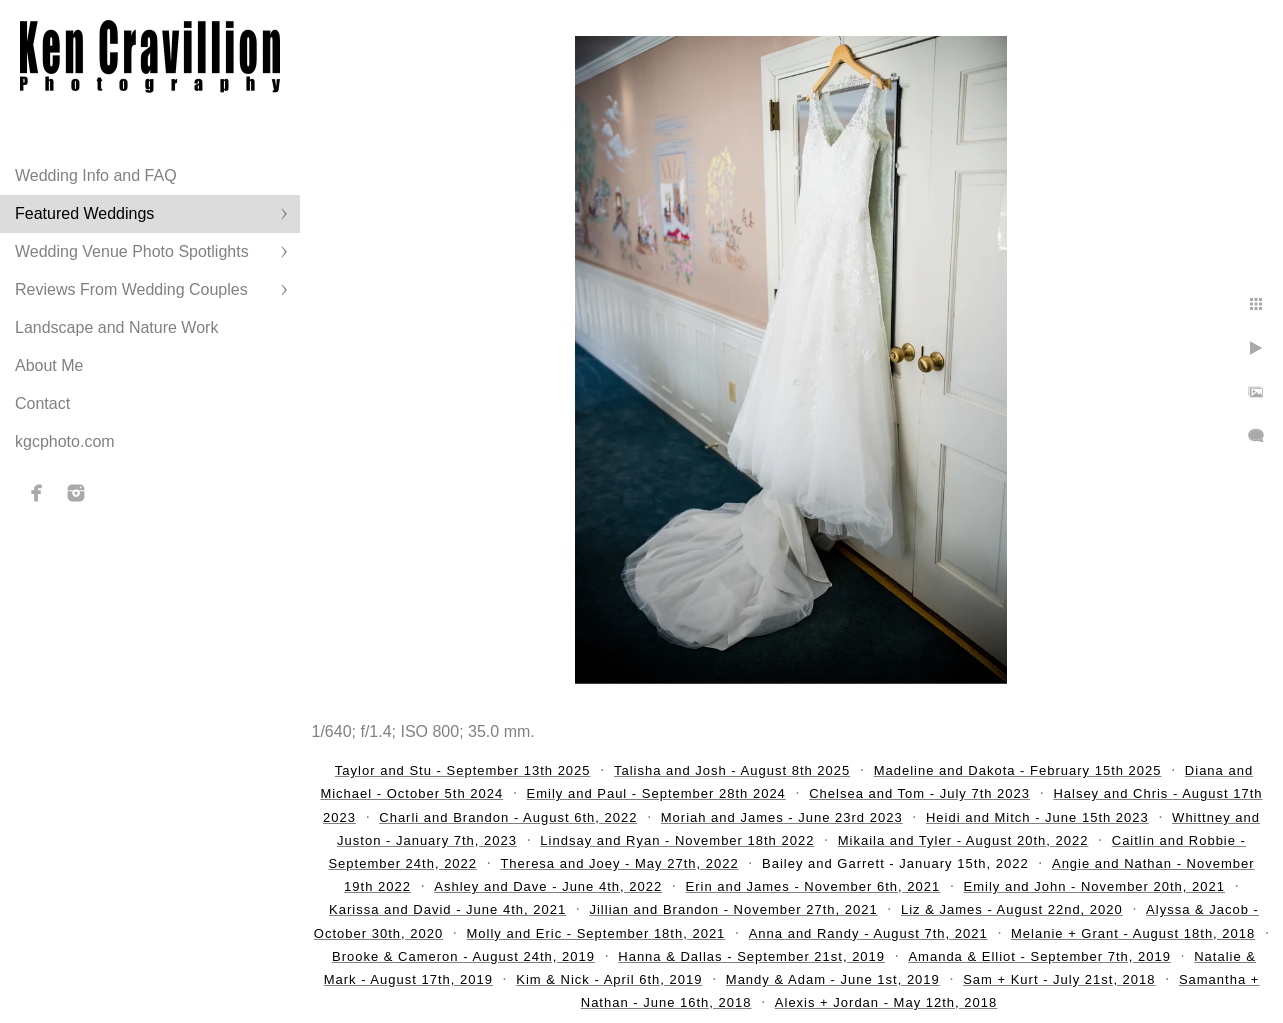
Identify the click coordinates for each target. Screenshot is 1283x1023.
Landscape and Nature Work (116, 327)
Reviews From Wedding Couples (131, 289)
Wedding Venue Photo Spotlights (132, 251)
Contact (42, 403)
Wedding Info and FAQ (96, 175)
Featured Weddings (84, 213)
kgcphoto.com (65, 441)
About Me (49, 365)
